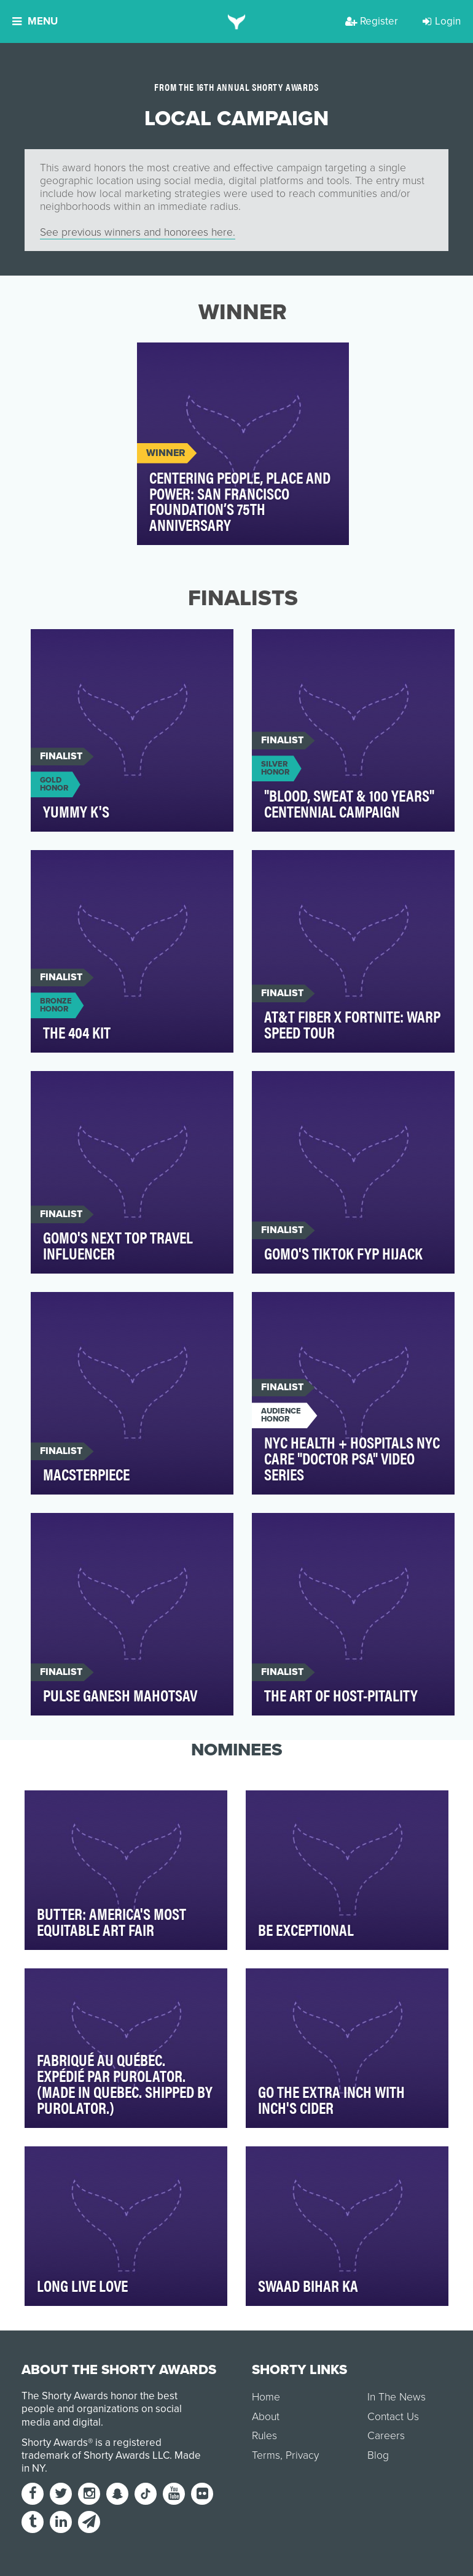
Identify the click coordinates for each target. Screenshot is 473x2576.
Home (266, 2397)
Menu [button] (35, 21)
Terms (266, 2455)
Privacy (302, 2455)
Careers (386, 2435)
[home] (237, 21)
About (266, 2416)
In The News (396, 2397)
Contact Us (393, 2416)
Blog (378, 2455)
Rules (264, 2435)
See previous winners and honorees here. (137, 232)
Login (442, 21)
